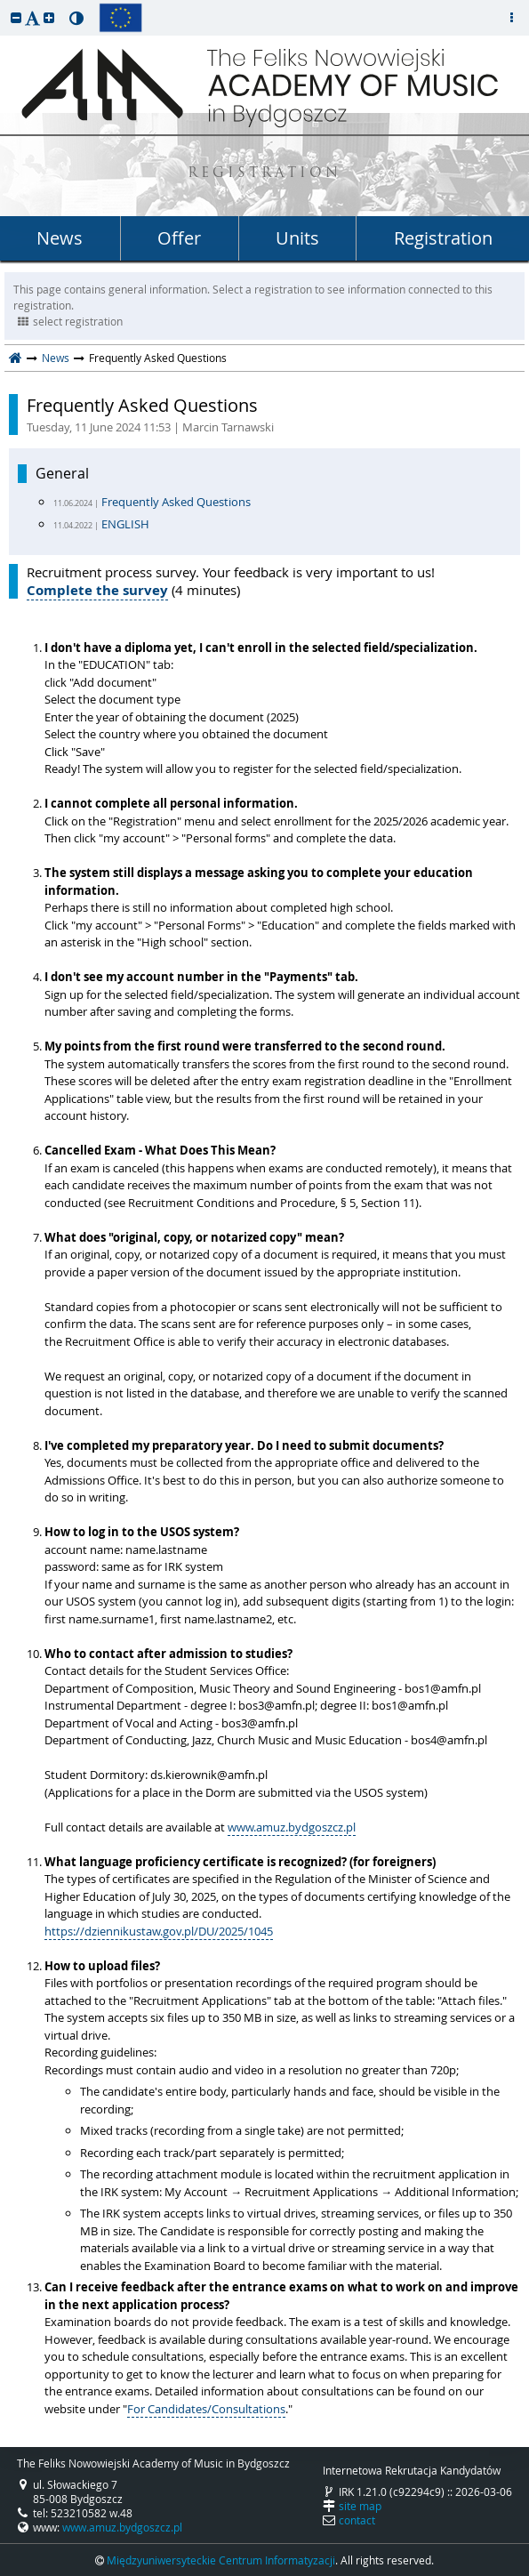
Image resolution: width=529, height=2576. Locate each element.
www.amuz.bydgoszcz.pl (292, 1827)
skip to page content (4, 4)
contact (357, 2520)
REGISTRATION (264, 174)
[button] (16, 17)
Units (297, 238)
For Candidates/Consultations (206, 2409)
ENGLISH (125, 524)
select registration (70, 321)
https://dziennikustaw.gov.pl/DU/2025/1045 (158, 1931)
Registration (443, 238)
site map (360, 2506)
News (59, 238)
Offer (179, 238)
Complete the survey (97, 590)
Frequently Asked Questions (273, 415)
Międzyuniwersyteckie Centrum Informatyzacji (221, 2560)
